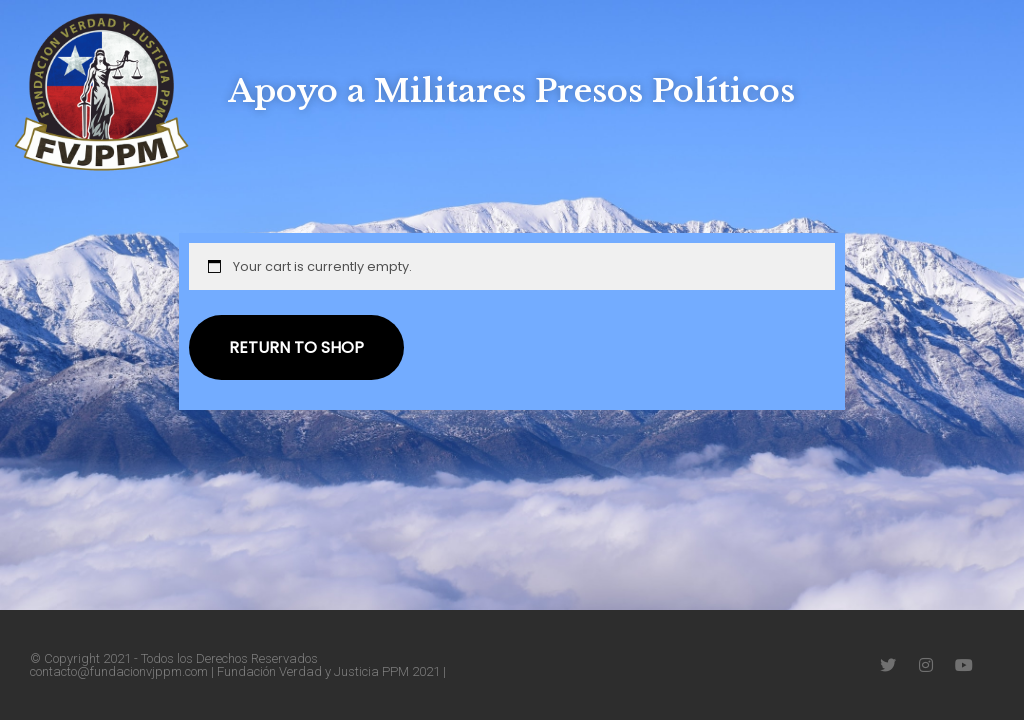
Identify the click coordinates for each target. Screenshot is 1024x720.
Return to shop (296, 347)
